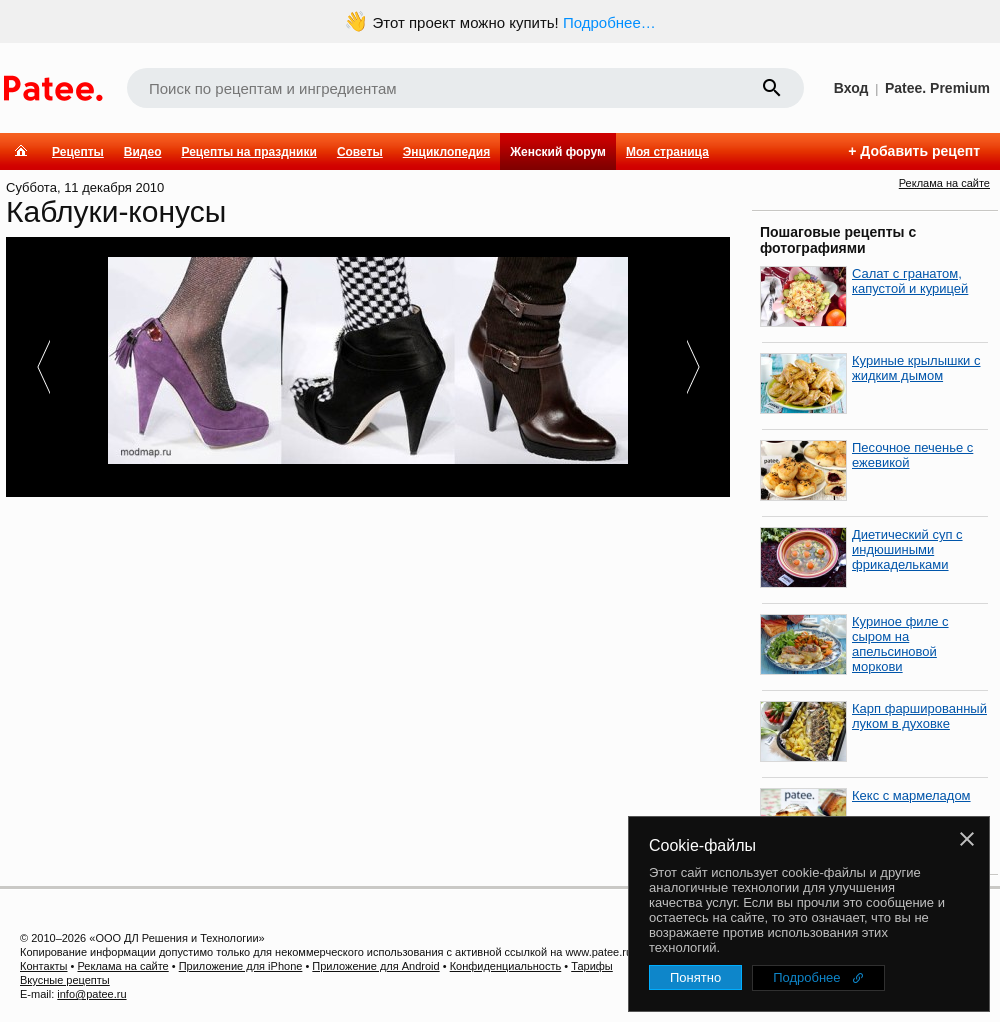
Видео (143, 152)
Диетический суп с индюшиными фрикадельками (907, 549)
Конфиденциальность (506, 966)
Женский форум (558, 152)
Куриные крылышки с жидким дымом (916, 368)
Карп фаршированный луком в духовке (919, 716)
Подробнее (806, 977)
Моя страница (667, 152)
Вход (851, 88)
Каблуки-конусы (116, 211)
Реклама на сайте (944, 183)
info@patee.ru (91, 994)
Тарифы (592, 966)
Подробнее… (609, 22)
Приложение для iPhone (241, 966)
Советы (360, 152)
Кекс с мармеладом (911, 795)
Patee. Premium (937, 88)
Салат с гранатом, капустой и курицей (910, 281)
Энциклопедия (446, 152)
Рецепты (78, 152)
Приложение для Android (375, 966)
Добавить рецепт (920, 151)
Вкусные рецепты (65, 980)
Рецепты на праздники (248, 152)
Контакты (44, 966)
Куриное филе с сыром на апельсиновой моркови (900, 644)
